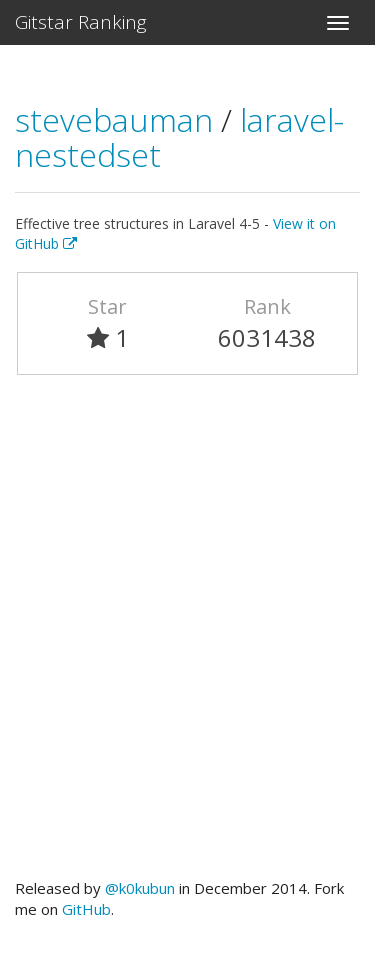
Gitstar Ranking (81, 22)
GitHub (86, 909)
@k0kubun (140, 888)
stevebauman (118, 119)
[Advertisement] (187, 635)
